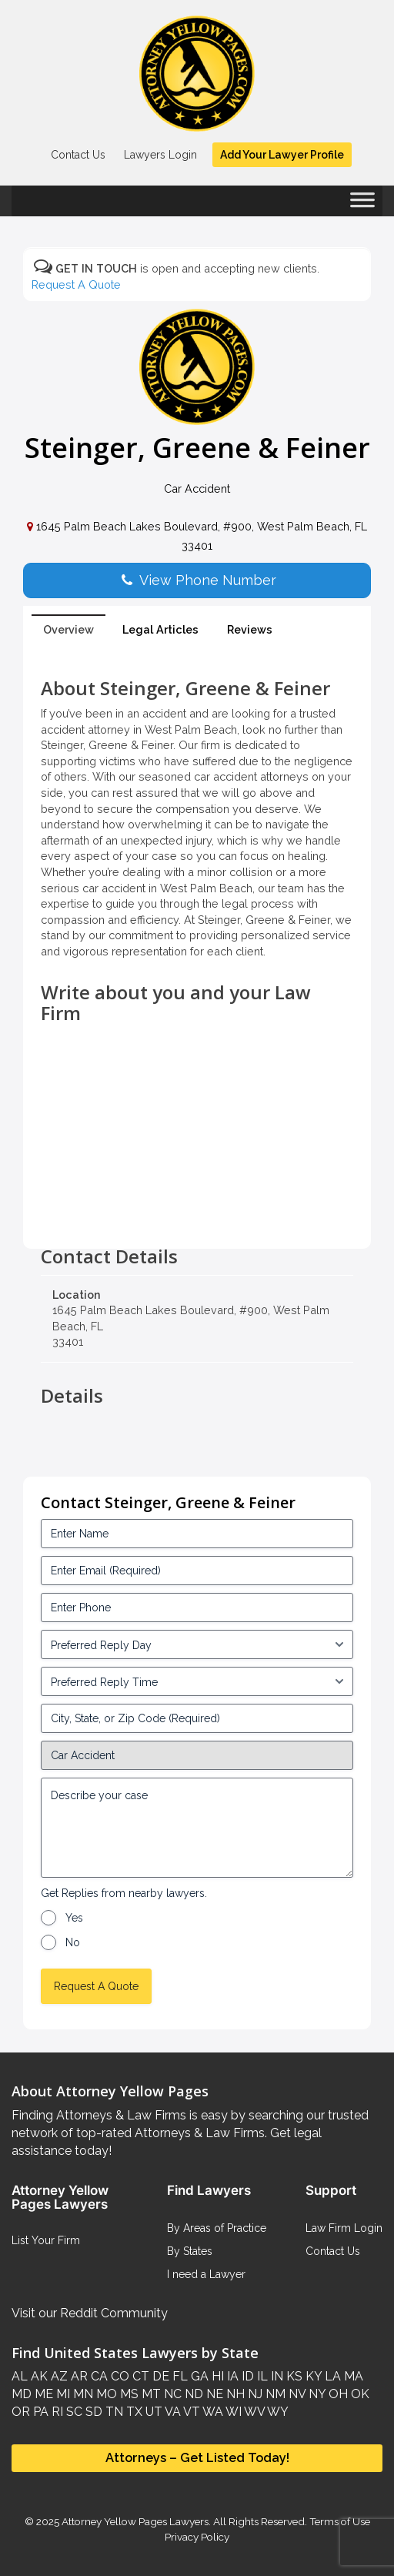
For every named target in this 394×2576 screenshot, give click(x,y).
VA (171, 2411)
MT (150, 2394)
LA (331, 2376)
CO (118, 2376)
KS (292, 2376)
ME (42, 2394)
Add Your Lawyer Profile (282, 155)
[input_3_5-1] (197, 1644)
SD (92, 2411)
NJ (253, 2394)
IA (231, 2376)
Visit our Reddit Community (90, 2313)
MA (352, 2376)
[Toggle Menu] (362, 204)
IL (261, 2376)
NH (234, 2394)
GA (198, 2376)
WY (277, 2411)
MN (81, 2394)
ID (246, 2376)
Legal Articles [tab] (160, 629)
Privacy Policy (197, 2537)
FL (178, 2376)
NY (316, 2394)
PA (39, 2411)
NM (273, 2394)
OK (358, 2394)
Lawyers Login (160, 155)
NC (171, 2394)
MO (105, 2394)
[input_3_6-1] (197, 1681)
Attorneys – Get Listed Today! (197, 2457)
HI (216, 2376)
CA (98, 2376)
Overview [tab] (68, 629)
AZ (58, 2376)
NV (295, 2394)
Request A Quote (76, 284)
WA (211, 2411)
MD (22, 2394)
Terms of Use (339, 2521)
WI (232, 2411)
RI (55, 2411)
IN (275, 2376)
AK (38, 2376)
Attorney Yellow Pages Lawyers (135, 2521)
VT (190, 2411)
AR (78, 2376)
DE (159, 2376)
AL (20, 2376)
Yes (74, 1918)
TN (112, 2411)
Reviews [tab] (249, 629)
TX (132, 2411)
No (72, 1942)
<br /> (197, 1212)
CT (139, 2376)
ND (192, 2394)
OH (337, 2394)
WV (253, 2411)
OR (21, 2411)
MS (128, 2394)
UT (152, 2411)
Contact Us (78, 155)
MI (61, 2394)
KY (312, 2376)
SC (72, 2411)
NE (213, 2394)
